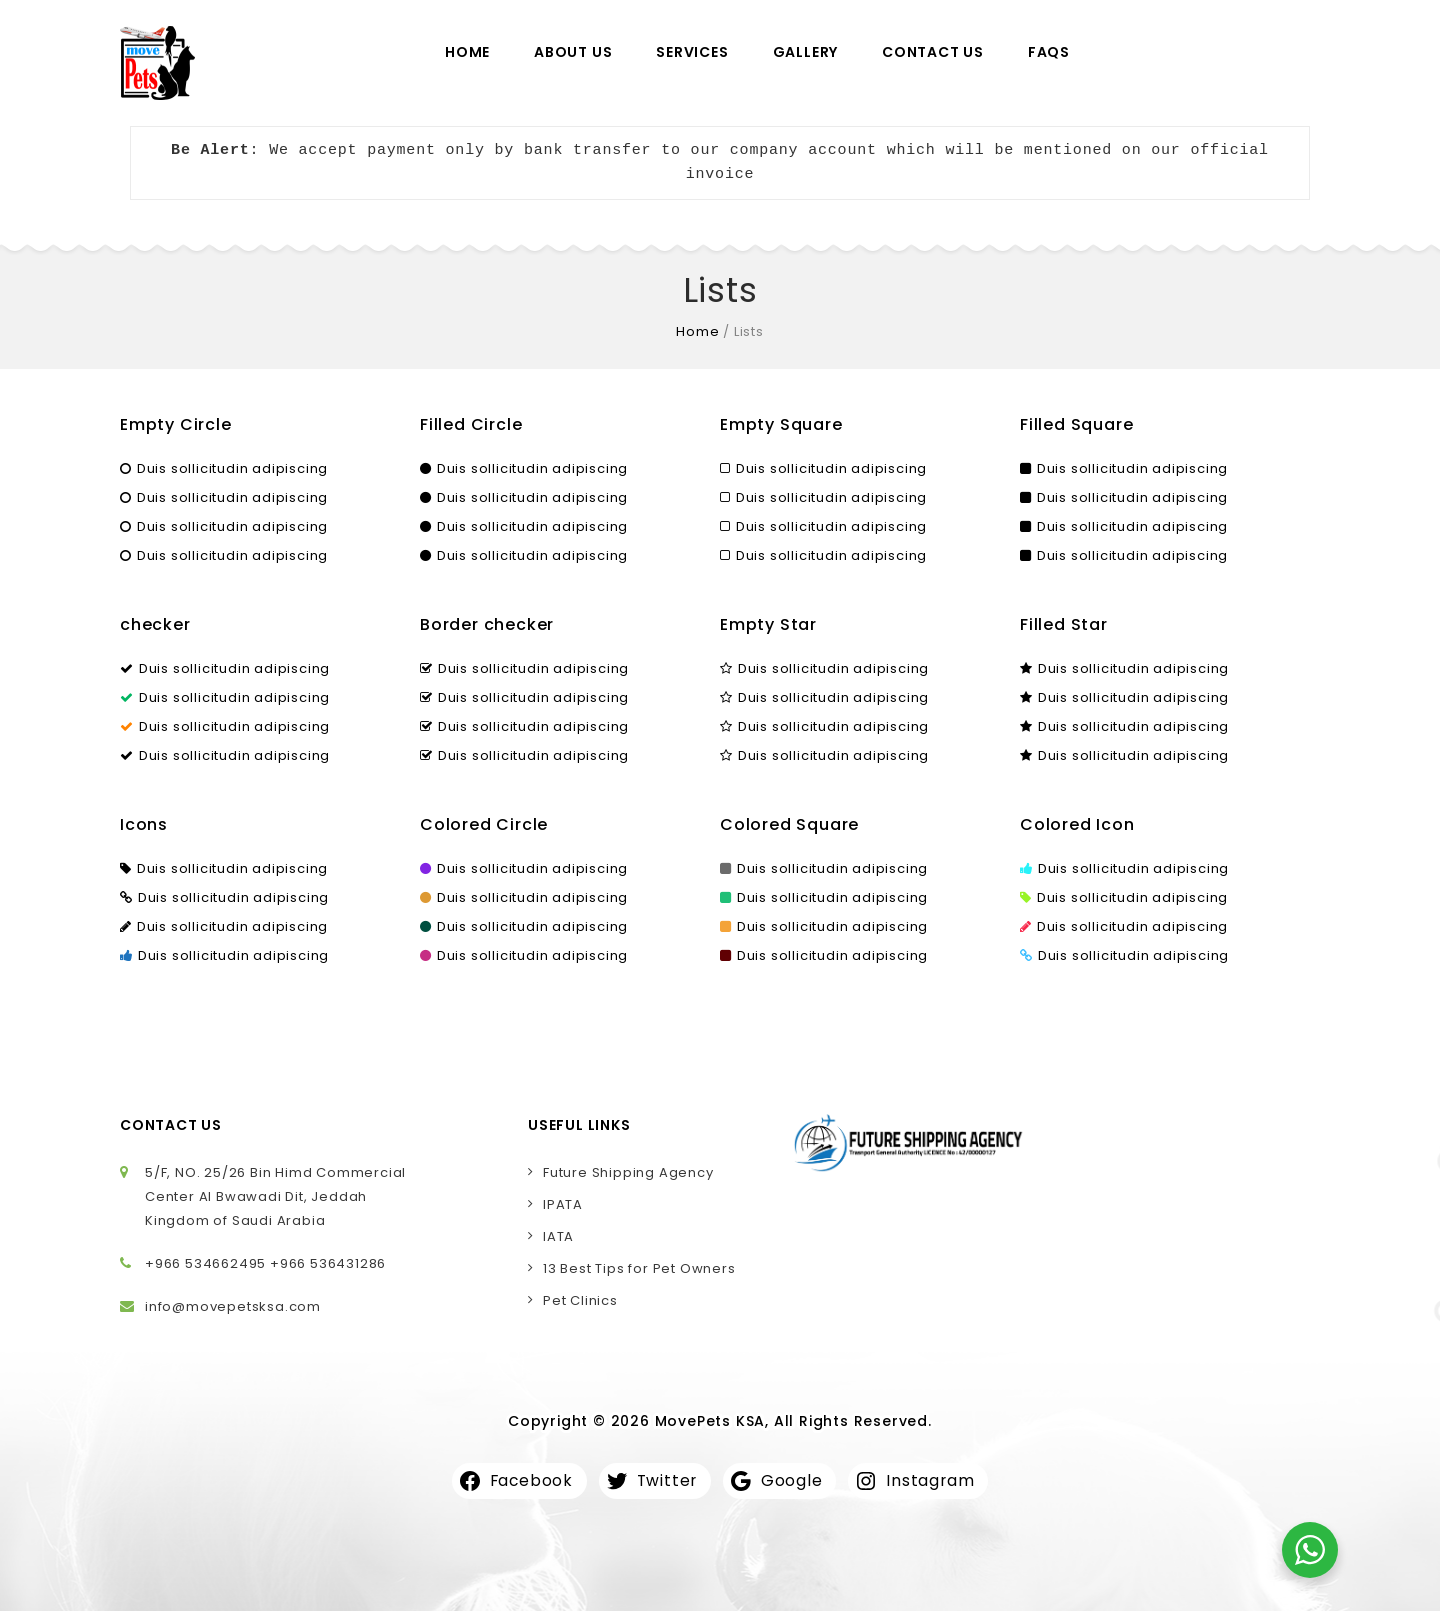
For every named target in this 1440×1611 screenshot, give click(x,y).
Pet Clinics (580, 1300)
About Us (573, 52)
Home (467, 52)
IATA (558, 1236)
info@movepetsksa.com (233, 1306)
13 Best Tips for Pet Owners (639, 1268)
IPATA (563, 1204)
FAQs (1049, 52)
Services (692, 52)
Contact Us (933, 52)
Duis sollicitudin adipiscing (224, 468)
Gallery (806, 52)
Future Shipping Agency (628, 1172)
